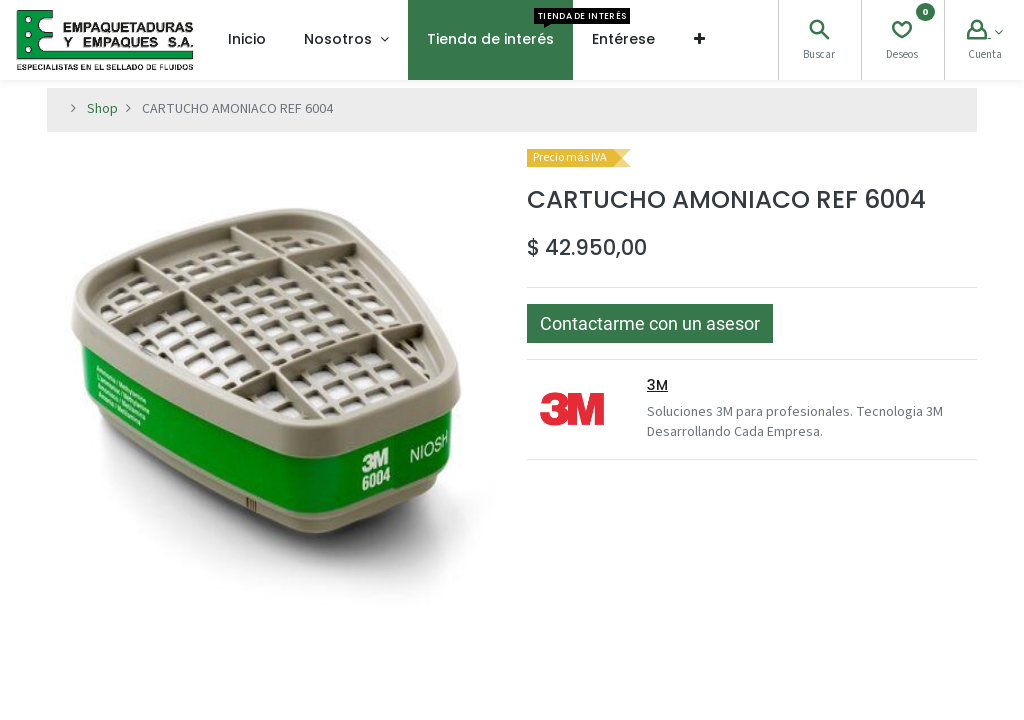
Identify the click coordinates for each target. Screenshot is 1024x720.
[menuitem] (247, 40)
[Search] (819, 33)
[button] (699, 40)
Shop (102, 109)
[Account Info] (985, 33)
